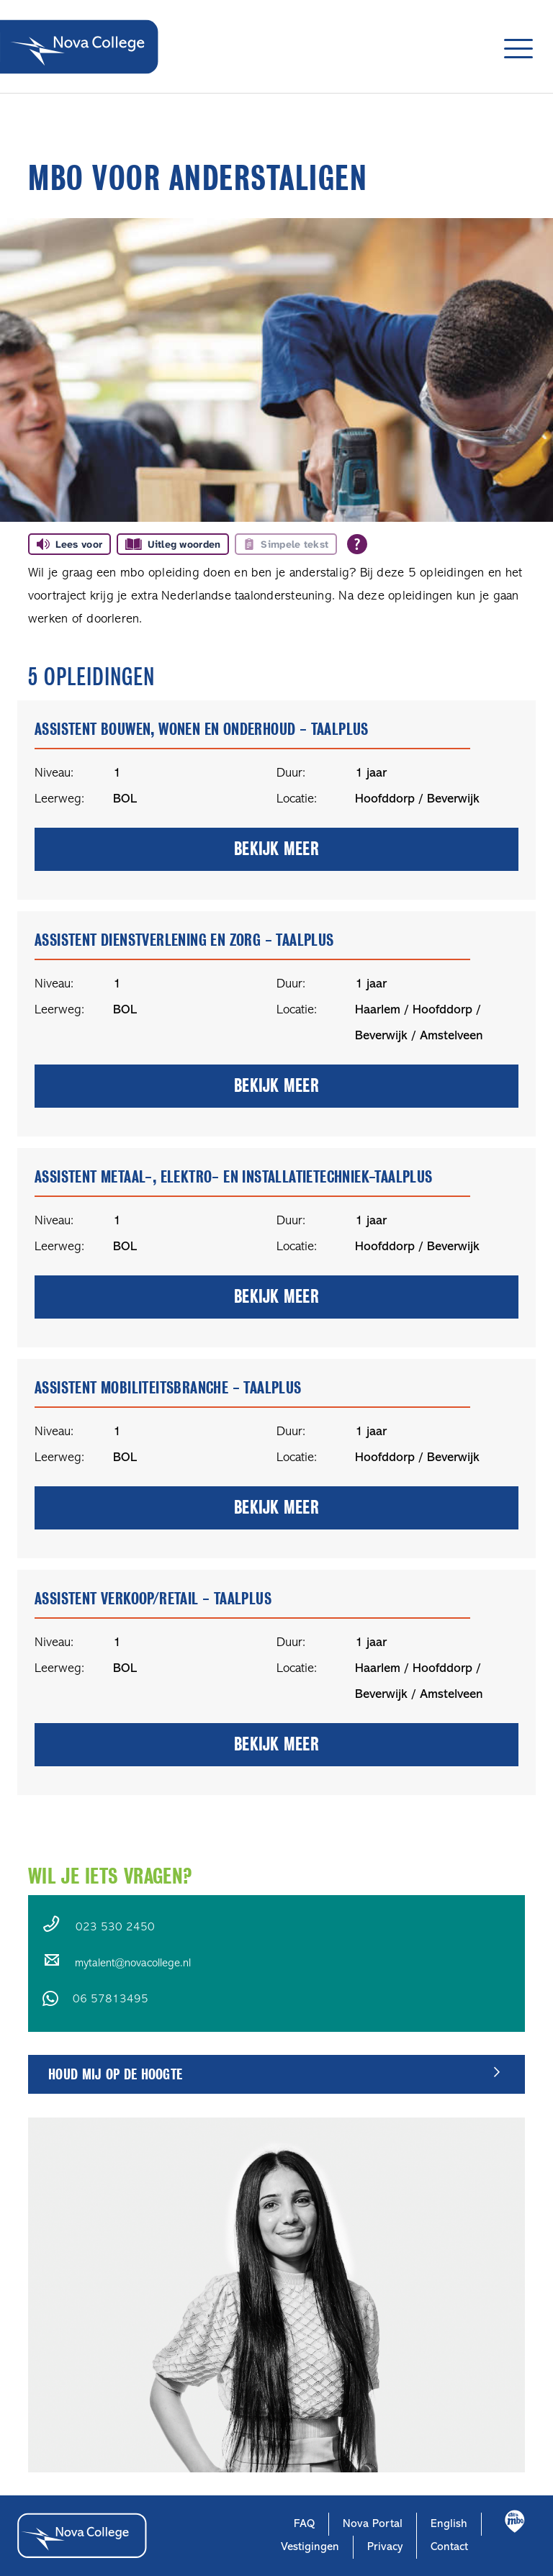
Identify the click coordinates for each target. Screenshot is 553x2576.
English (449, 2524)
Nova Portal (373, 2524)
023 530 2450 (115, 1927)
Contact (449, 2547)
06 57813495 (110, 1999)
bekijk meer (276, 849)
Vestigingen (310, 2547)
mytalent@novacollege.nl (133, 1963)
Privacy (385, 2547)
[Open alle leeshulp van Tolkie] (357, 544)
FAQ (304, 2524)
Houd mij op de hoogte (115, 2074)
